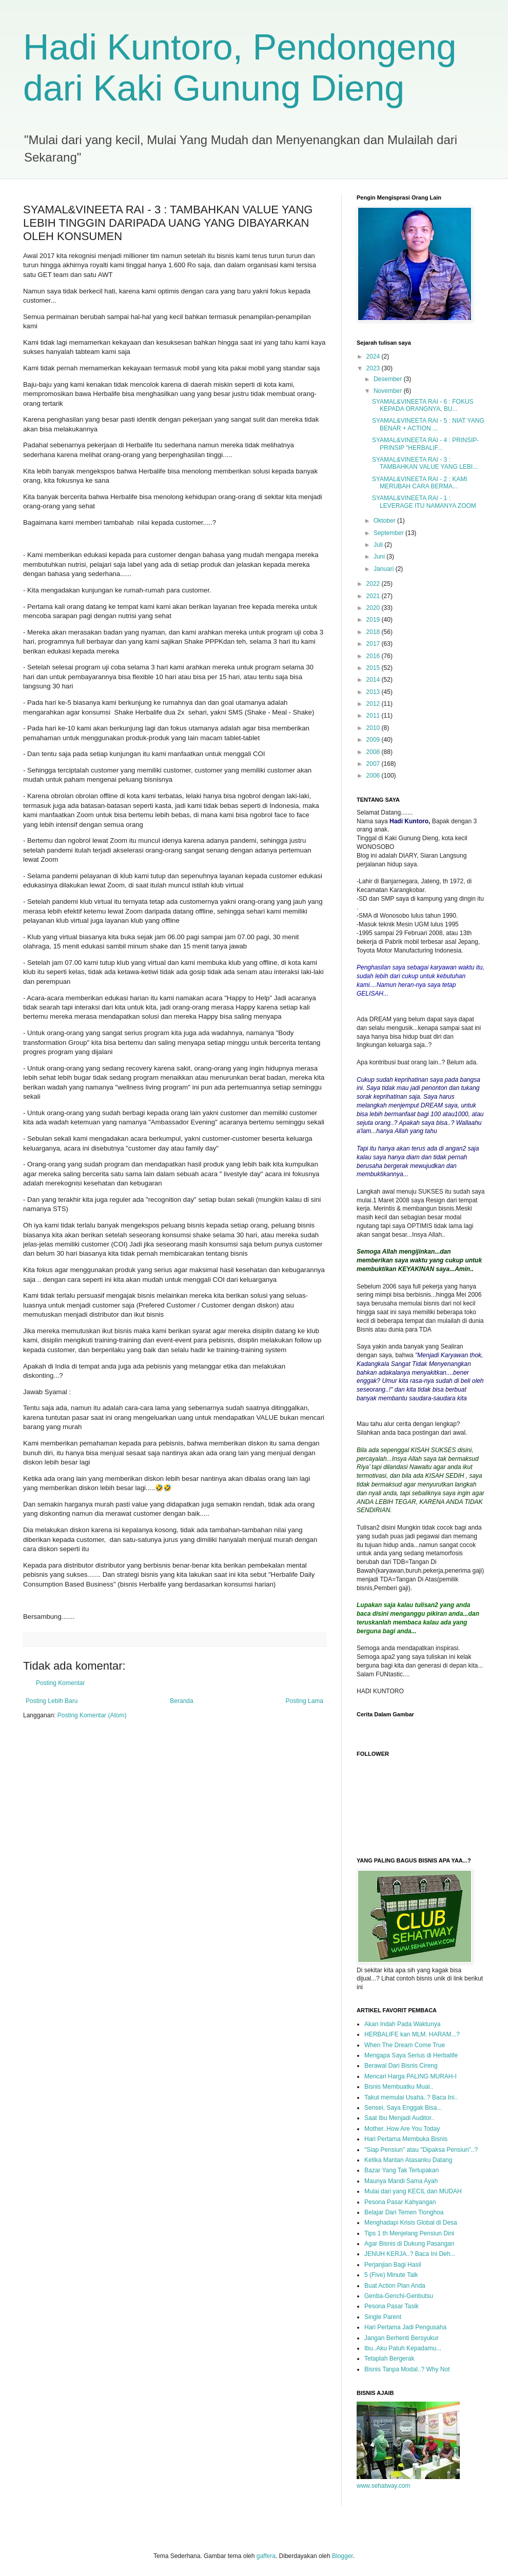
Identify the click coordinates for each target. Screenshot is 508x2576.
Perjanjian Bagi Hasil (392, 2264)
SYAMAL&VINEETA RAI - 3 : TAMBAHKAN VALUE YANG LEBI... (425, 463)
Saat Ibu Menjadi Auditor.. (399, 2118)
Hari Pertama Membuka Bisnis (405, 2139)
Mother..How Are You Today (402, 2128)
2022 (374, 583)
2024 (374, 356)
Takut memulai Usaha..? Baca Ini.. (411, 2097)
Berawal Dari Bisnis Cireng (401, 2065)
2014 (374, 679)
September (389, 533)
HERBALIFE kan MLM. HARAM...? (412, 2034)
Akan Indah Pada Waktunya (402, 2024)
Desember (389, 379)
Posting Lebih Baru (51, 1701)
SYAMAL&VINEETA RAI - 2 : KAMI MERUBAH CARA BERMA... (419, 482)
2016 (374, 656)
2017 (374, 643)
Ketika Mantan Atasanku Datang (408, 2160)
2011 (374, 715)
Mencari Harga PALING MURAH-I (410, 2076)
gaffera (266, 2556)
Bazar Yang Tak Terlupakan (401, 2170)
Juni (380, 556)
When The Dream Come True (404, 2045)
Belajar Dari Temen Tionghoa (404, 2212)
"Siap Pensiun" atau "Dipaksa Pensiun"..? (421, 2149)
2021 (374, 596)
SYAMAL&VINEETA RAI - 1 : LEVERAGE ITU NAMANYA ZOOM (424, 501)
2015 (374, 667)
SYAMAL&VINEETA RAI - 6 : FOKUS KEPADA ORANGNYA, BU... (423, 405)
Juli (379, 544)
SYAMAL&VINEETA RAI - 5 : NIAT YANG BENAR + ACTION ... (428, 424)
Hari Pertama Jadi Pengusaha (405, 2327)
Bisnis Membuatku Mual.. (398, 2086)
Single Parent (382, 2317)
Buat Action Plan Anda (394, 2285)
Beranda (181, 1701)
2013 (374, 692)
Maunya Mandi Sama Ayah (401, 2181)
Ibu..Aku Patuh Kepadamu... (402, 2348)
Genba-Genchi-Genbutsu (398, 2296)
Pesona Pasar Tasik (391, 2306)
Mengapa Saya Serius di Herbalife (411, 2055)
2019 (374, 619)
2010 (374, 727)
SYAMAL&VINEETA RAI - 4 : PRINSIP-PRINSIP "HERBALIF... (425, 444)
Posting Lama (304, 1701)
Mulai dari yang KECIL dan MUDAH (413, 2191)
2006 (374, 775)
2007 (374, 763)
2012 (374, 703)
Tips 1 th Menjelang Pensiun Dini (409, 2233)
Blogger (342, 2556)
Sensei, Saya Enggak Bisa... (403, 2107)
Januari (385, 568)
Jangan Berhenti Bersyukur (401, 2338)
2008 (374, 752)
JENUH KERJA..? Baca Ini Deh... (409, 2253)
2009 (374, 739)
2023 (374, 368)
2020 (374, 607)
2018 (374, 632)
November (389, 390)
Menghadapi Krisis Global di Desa (410, 2222)
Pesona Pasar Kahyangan (400, 2202)
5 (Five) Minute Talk (391, 2274)
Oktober (385, 520)
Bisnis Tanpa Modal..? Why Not (407, 2369)
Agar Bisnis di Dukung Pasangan (409, 2243)
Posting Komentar (60, 1683)
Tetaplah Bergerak (389, 2358)
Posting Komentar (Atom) (92, 1715)
